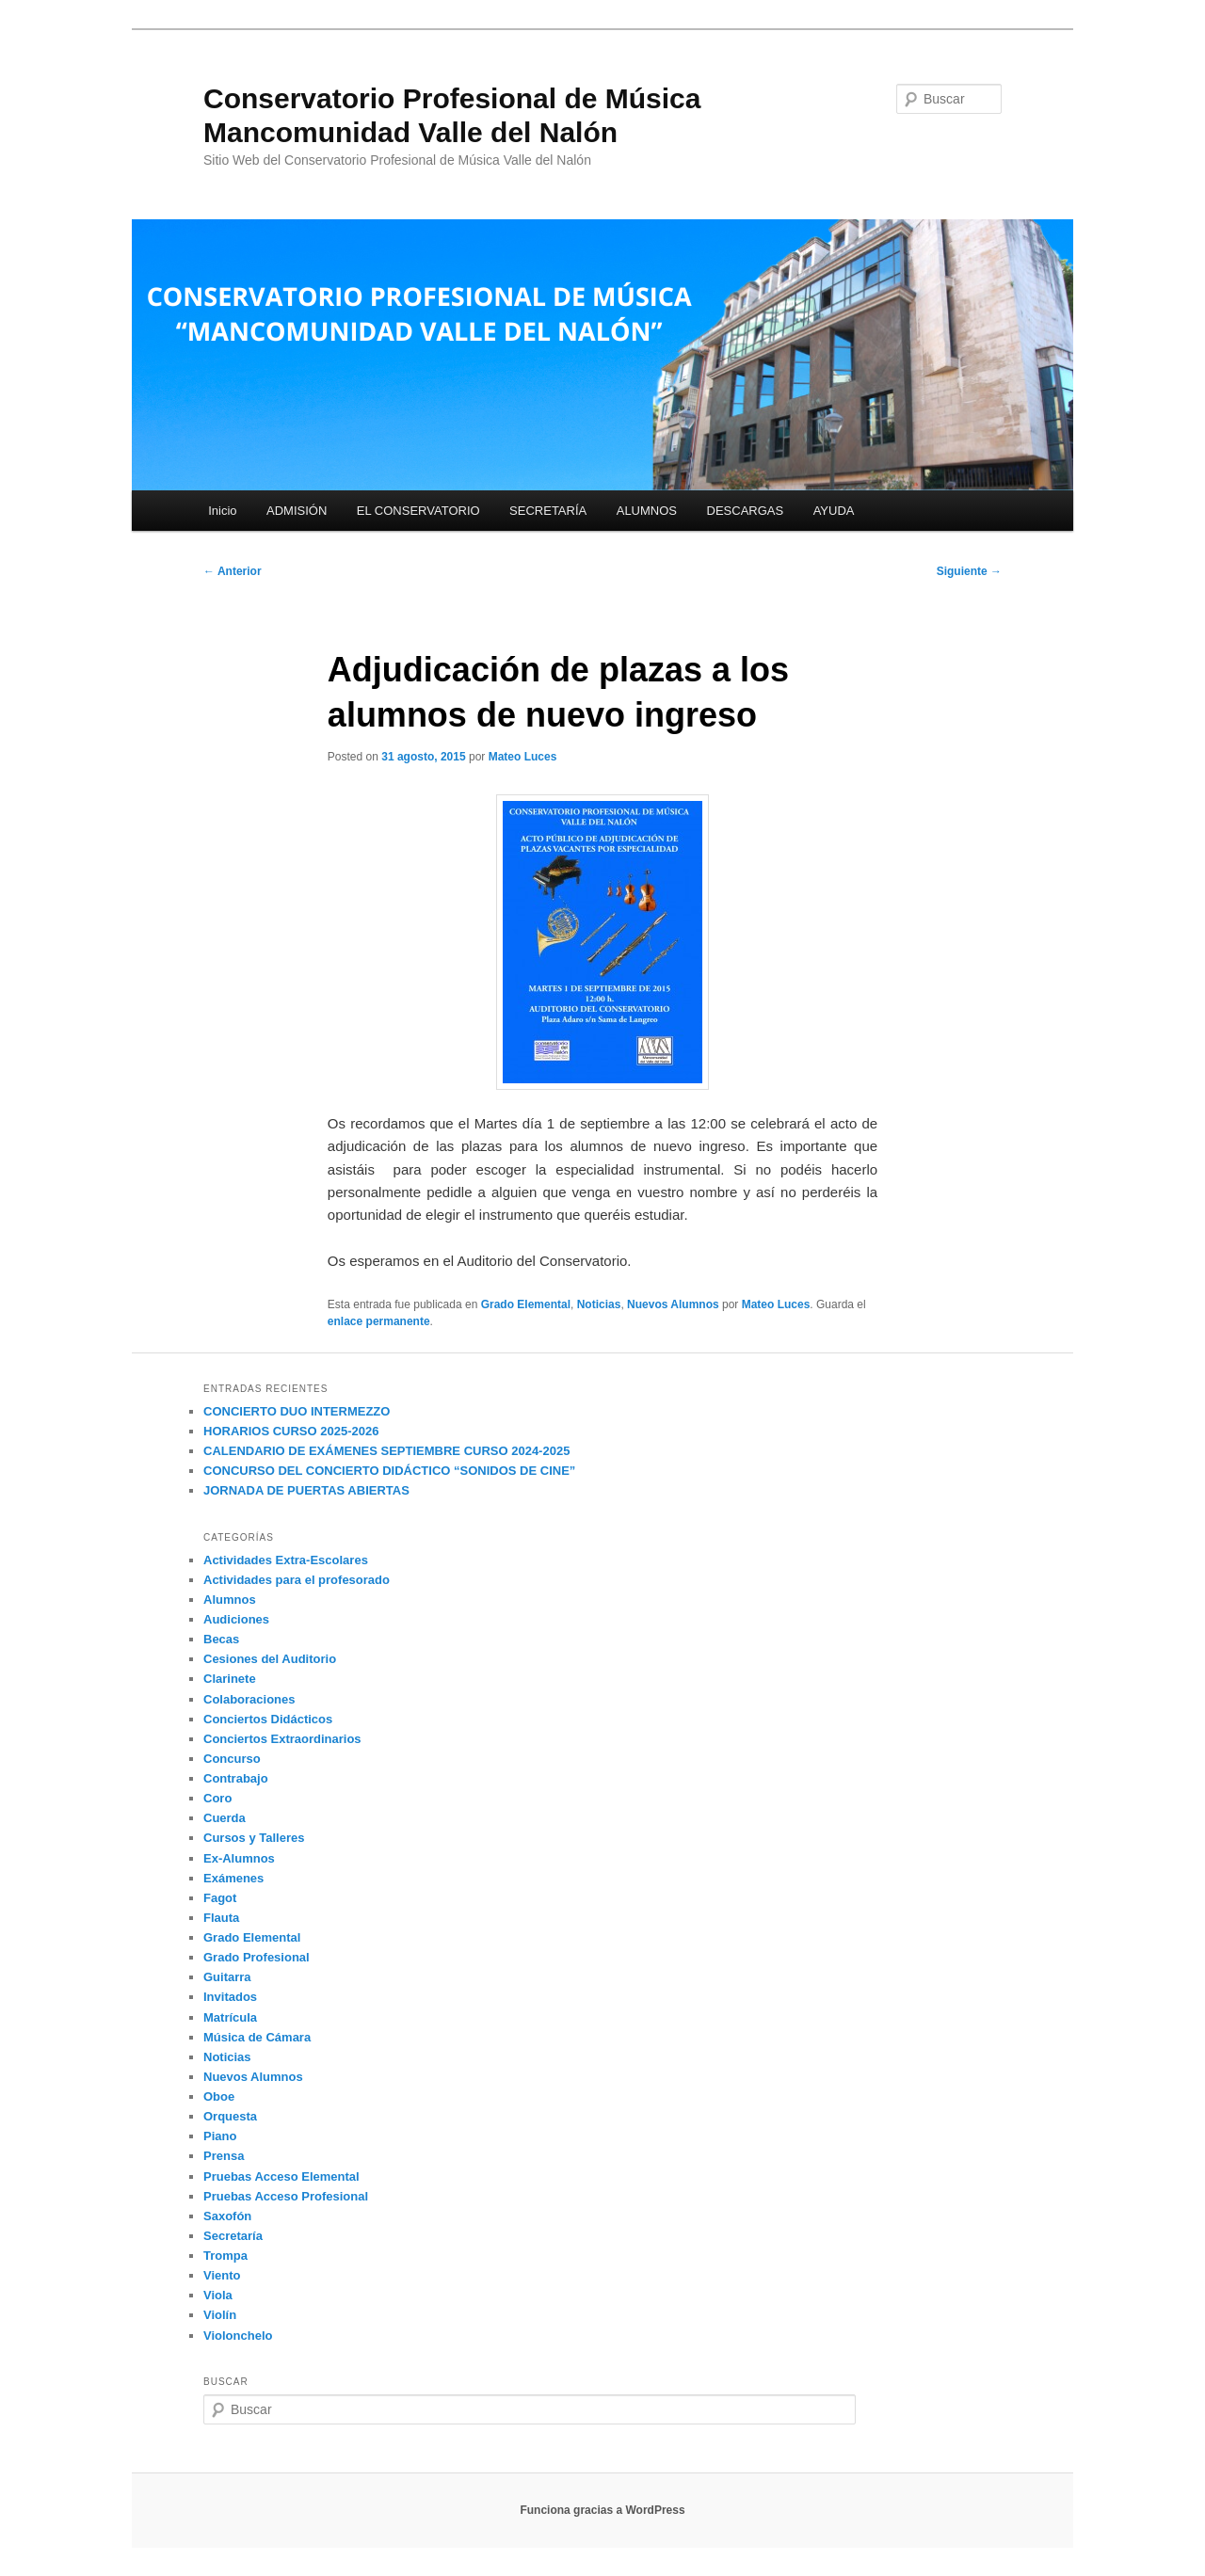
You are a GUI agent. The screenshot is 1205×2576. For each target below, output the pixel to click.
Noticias (599, 1304)
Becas (221, 1639)
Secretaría (233, 2236)
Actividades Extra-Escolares (285, 1560)
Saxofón (227, 2216)
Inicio (222, 511)
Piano (219, 2136)
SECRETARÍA (547, 511)
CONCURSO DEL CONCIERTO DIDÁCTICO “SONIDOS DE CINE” (389, 1471)
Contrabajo (235, 1778)
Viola (218, 2295)
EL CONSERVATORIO (418, 511)
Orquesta (230, 2116)
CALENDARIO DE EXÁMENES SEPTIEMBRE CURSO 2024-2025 (386, 1451)
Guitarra (227, 1977)
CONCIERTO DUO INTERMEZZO (296, 1411)
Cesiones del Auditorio (269, 1659)
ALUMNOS (647, 511)
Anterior (232, 571)
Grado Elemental (525, 1304)
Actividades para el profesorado (296, 1580)
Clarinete (229, 1679)
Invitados (230, 1997)
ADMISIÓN (296, 511)
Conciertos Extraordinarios (282, 1739)
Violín (219, 2315)
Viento (222, 2275)
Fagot (219, 1898)
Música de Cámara (257, 2037)
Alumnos (229, 1599)
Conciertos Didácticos (267, 1719)
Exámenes (233, 1878)
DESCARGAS (745, 511)
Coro (217, 1798)
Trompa (225, 2255)
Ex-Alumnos (239, 1858)
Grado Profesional (256, 1957)
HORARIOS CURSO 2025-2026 (290, 1431)
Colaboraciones (249, 1699)
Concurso (232, 1759)
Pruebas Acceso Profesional (285, 2196)
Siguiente (969, 571)
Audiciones (236, 1619)
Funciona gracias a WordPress (602, 2510)
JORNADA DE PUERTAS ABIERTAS (306, 1490)
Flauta (221, 1918)
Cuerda (224, 1818)
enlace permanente (379, 1321)
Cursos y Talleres (253, 1838)
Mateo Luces (523, 756)
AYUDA (834, 511)
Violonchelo (237, 2335)
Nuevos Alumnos (673, 1304)
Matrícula (230, 2017)
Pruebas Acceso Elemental (281, 2176)
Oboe (218, 2096)
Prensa (223, 2156)
